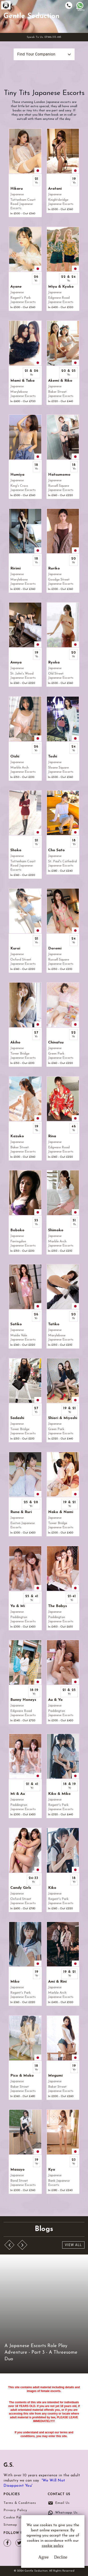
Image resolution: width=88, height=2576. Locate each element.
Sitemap (10, 2525)
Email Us (62, 2503)
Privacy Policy (15, 2510)
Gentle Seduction (31, 16)
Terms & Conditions (20, 2503)
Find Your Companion (36, 54)
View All (73, 2245)
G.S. (9, 2465)
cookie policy (52, 2546)
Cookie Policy (15, 2517)
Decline (60, 2557)
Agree (43, 2557)
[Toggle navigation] (80, 16)
